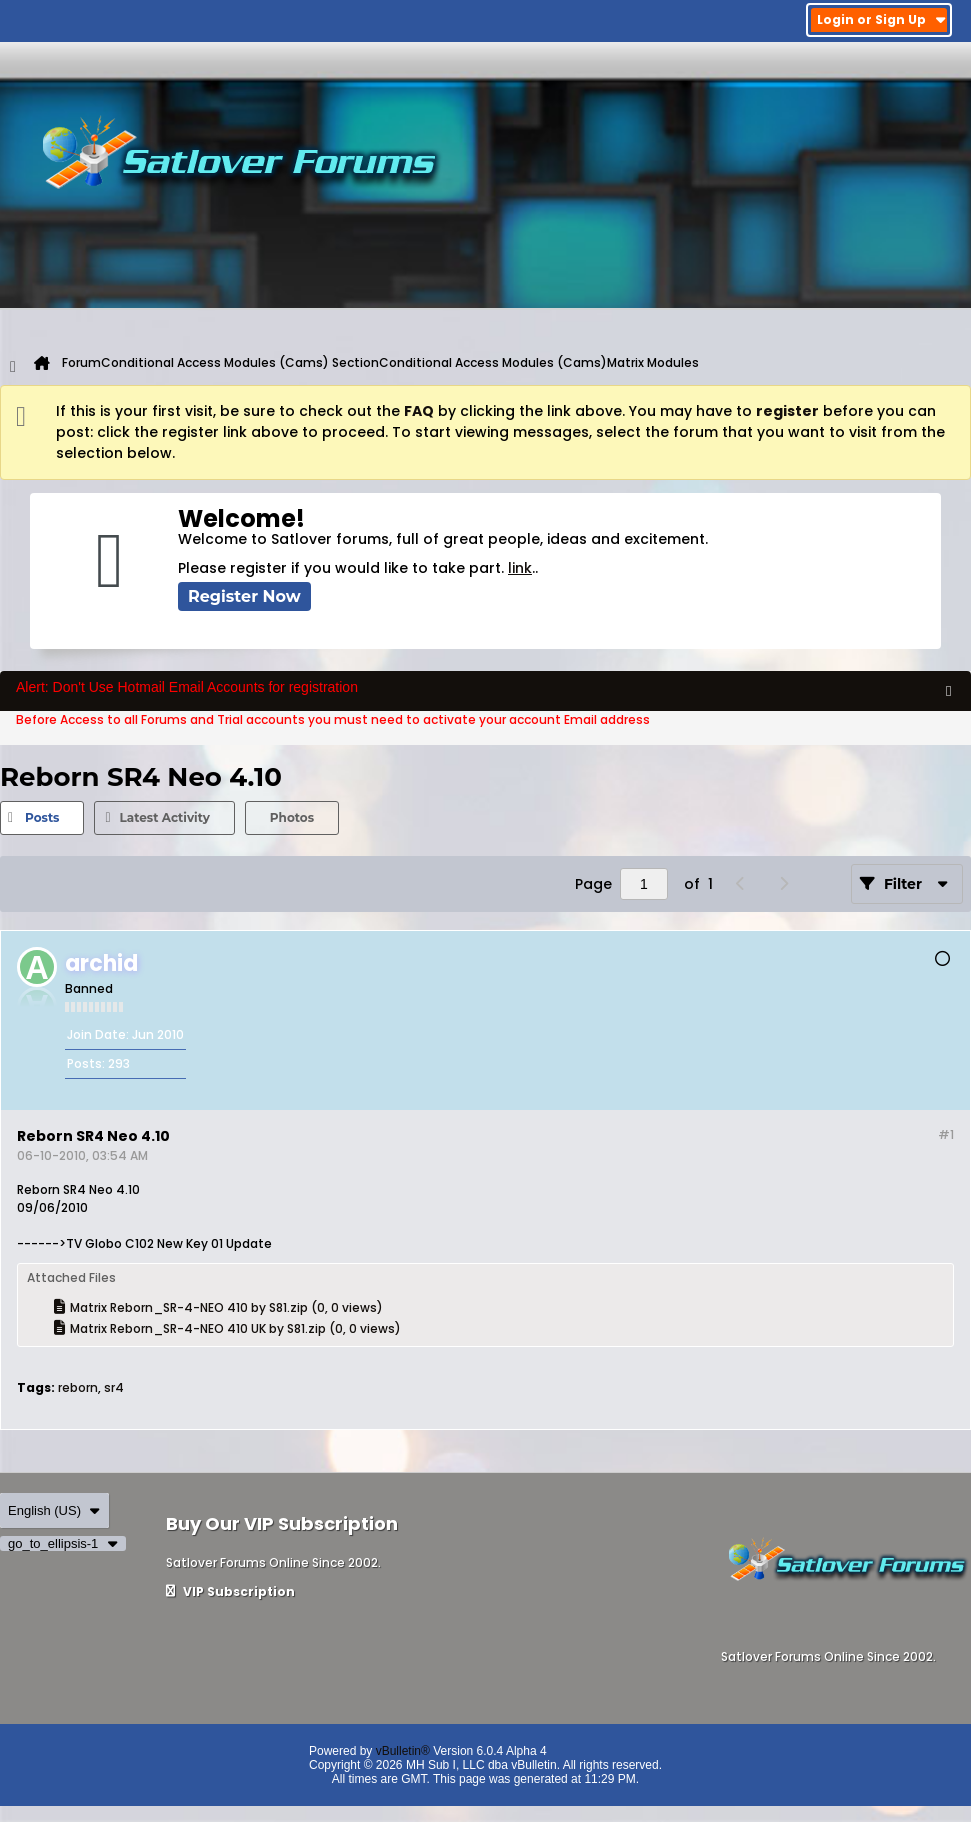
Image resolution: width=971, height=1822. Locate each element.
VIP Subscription (230, 1591)
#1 (946, 1134)
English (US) (54, 1510)
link (520, 568)
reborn (78, 1387)
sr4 (114, 1387)
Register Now (244, 596)
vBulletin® (403, 1751)
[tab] (42, 818)
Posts (42, 817)
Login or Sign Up (881, 19)
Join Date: (98, 1034)
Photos (292, 817)
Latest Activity (164, 817)
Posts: (86, 1063)
